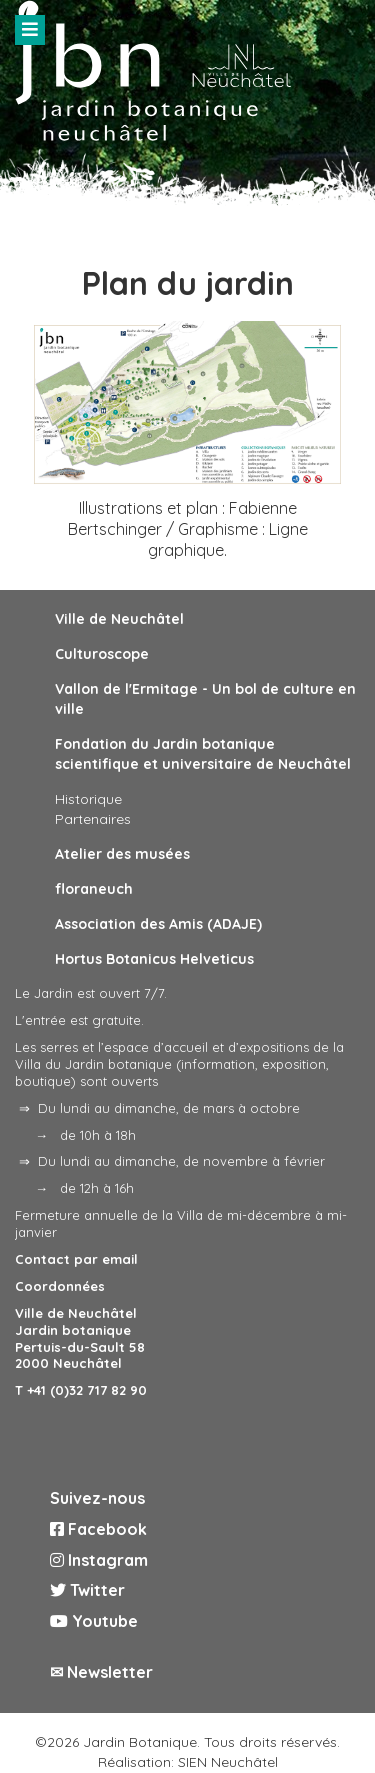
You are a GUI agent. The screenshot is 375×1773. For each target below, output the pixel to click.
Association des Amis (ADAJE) (158, 924)
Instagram (99, 1560)
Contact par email (76, 1259)
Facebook (98, 1529)
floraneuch (94, 889)
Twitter (87, 1590)
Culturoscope (102, 654)
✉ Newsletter (101, 1672)
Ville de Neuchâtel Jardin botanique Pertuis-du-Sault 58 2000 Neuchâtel (80, 1338)
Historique (88, 799)
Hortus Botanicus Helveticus (154, 959)
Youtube (94, 1621)
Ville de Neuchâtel (119, 619)
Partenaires (93, 819)
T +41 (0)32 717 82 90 (81, 1390)
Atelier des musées (122, 854)
